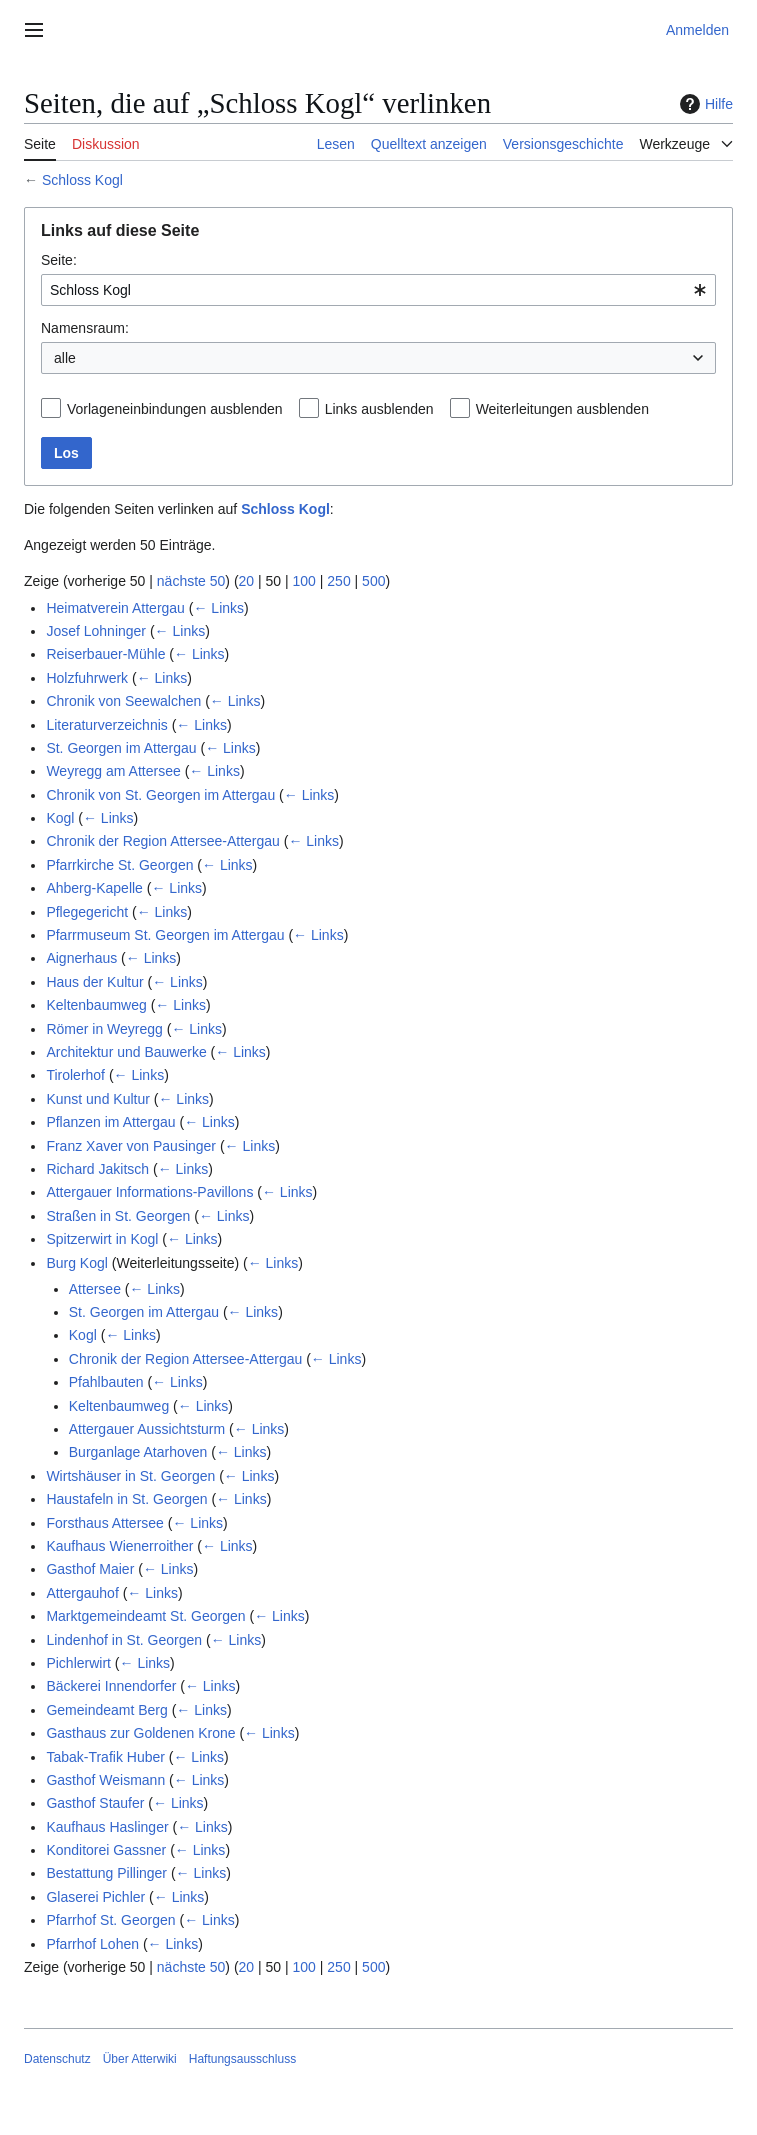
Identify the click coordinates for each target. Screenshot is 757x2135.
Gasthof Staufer (95, 1803)
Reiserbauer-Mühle (105, 654)
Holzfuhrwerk (87, 678)
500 (373, 581)
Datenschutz (57, 2059)
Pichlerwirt (78, 1663)
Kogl (60, 818)
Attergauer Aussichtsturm (147, 1429)
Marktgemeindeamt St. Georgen (145, 1616)
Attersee (95, 1289)
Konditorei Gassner (106, 1850)
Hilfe (704, 104)
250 (338, 581)
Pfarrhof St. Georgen (110, 1920)
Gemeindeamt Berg (106, 1710)
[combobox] (378, 290)
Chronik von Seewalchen (123, 701)
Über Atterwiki (140, 2059)
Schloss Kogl (82, 180)
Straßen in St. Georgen (118, 1216)
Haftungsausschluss (242, 2059)
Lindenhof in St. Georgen (124, 1640)
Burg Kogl (76, 1263)
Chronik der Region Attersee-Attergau (162, 841)
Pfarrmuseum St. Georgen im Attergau (165, 935)
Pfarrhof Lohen (92, 1944)
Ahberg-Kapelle (94, 888)
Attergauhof (82, 1593)
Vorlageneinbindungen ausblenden (175, 409)
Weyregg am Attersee (113, 771)
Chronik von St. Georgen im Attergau (160, 795)
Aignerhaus (81, 958)
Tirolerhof (75, 1075)
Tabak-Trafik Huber (105, 1757)
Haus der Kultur (94, 982)
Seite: (59, 260)
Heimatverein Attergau (115, 608)
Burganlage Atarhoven (138, 1452)
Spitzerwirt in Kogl (102, 1239)
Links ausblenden (379, 409)
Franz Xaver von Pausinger (131, 1146)
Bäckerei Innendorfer (111, 1686)
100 (304, 581)
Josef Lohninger (96, 631)
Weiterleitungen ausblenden (562, 409)
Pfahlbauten (106, 1382)
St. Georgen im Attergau (121, 748)
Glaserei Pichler (95, 1897)
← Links (218, 608)
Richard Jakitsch (97, 1169)
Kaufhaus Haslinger (107, 1827)
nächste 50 (191, 581)
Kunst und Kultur (98, 1099)
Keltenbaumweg (96, 1005)
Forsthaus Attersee (105, 1523)
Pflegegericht (87, 912)
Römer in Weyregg (104, 1029)
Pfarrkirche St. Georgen (119, 865)
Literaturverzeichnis (106, 725)
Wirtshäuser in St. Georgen (130, 1476)
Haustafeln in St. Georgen (126, 1499)
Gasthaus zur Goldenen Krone (140, 1733)
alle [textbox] (65, 358)
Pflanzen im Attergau (110, 1122)
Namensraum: (85, 328)
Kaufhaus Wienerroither (119, 1546)
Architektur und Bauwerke (126, 1052)
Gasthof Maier (90, 1569)
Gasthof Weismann (105, 1780)
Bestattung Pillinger (106, 1873)
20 (247, 581)
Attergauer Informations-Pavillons (149, 1192)
